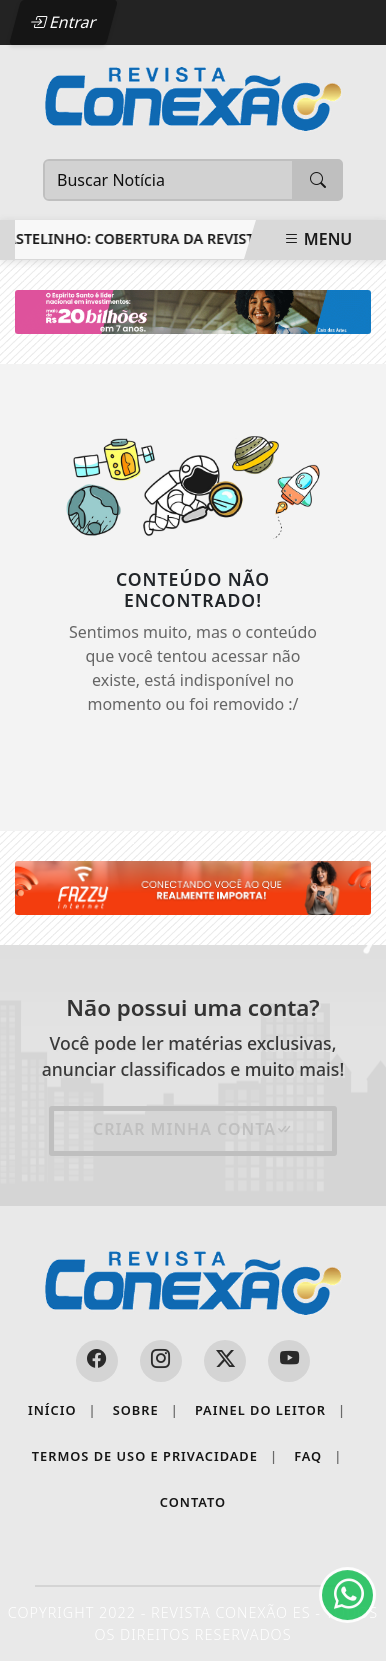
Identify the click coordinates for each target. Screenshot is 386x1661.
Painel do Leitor (270, 1410)
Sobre (146, 1410)
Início (62, 1410)
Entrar (63, 22)
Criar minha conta (193, 1129)
